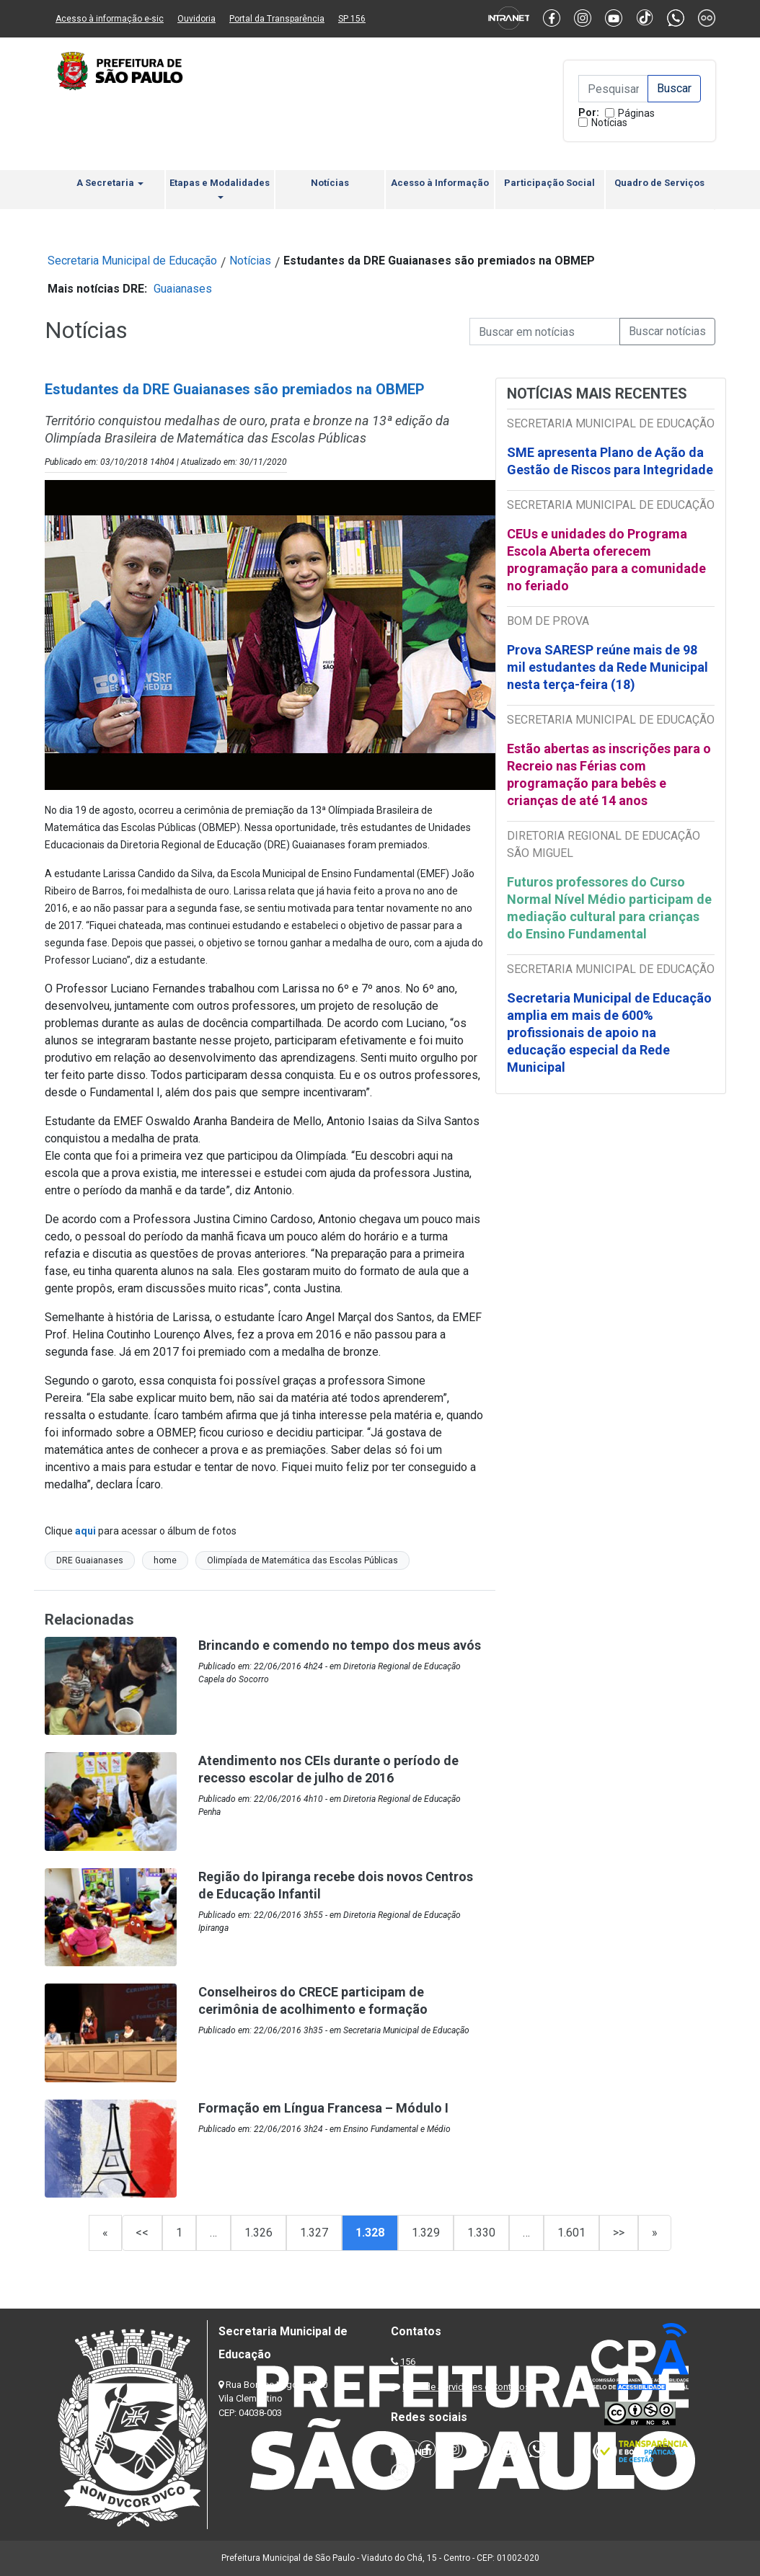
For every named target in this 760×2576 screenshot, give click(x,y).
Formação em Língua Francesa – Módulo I (323, 2107)
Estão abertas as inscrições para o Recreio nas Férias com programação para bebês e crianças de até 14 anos (609, 774)
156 (407, 2361)
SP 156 (352, 19)
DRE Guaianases (89, 1560)
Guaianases (183, 289)
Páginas (636, 113)
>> (618, 2232)
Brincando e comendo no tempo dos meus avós (339, 1645)
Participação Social (549, 182)
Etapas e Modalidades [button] (219, 188)
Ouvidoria (196, 19)
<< (142, 2232)
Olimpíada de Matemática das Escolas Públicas (302, 1560)
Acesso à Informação (440, 182)
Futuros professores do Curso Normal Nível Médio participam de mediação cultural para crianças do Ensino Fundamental (609, 907)
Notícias (609, 122)
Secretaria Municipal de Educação (132, 260)
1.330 (481, 2232)
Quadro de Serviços (659, 182)
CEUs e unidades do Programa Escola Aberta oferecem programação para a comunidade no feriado (606, 559)
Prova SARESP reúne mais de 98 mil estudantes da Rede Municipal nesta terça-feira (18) (607, 667)
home (165, 1560)
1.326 (258, 2232)
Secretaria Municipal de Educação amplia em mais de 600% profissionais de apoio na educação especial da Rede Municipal (609, 1032)
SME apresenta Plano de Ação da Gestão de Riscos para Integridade (610, 461)
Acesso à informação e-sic (110, 19)
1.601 (571, 2232)
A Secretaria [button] (109, 182)
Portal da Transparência (276, 19)
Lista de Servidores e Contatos (466, 2386)
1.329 (426, 2232)
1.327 (314, 2232)
